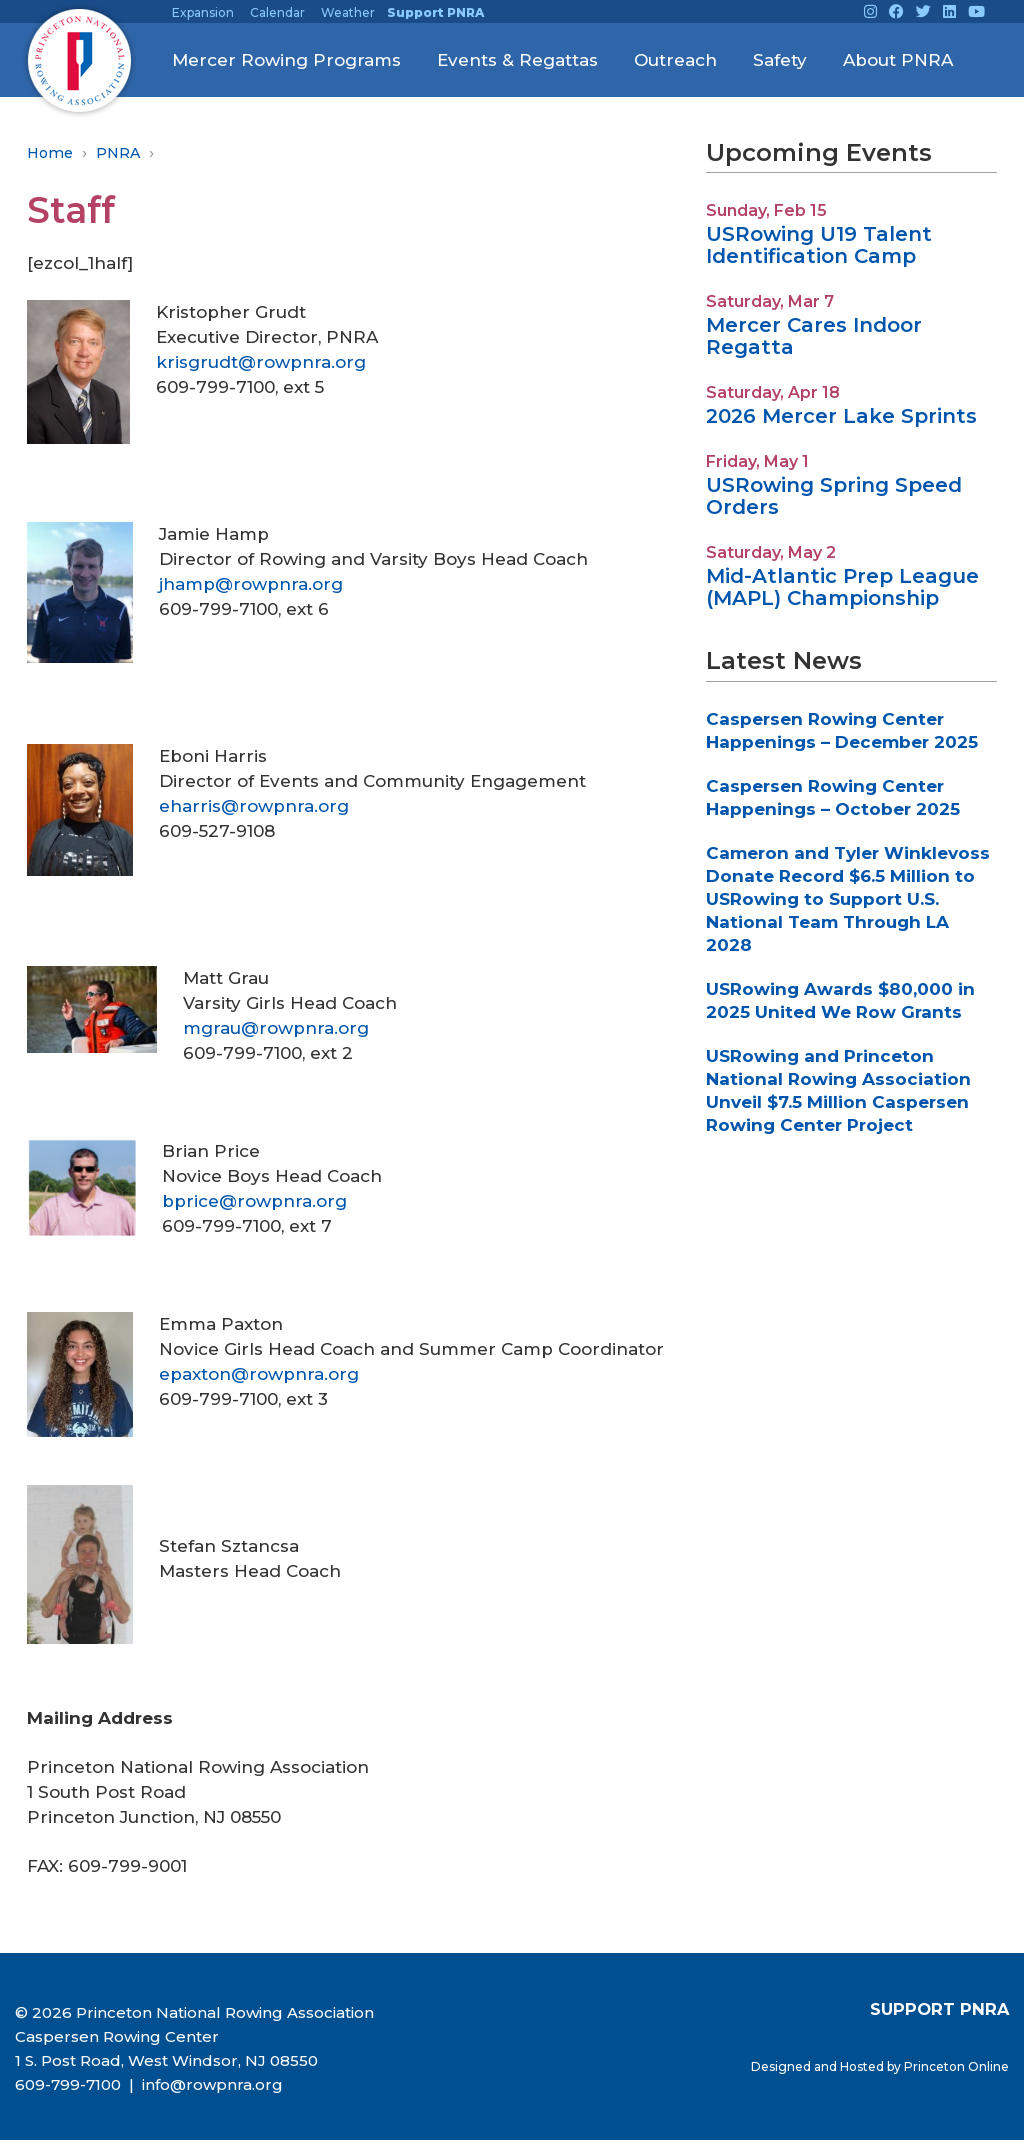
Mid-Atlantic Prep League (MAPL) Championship (842, 587)
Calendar (277, 12)
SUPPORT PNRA (939, 2009)
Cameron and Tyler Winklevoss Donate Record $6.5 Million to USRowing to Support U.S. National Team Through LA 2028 (848, 899)
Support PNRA (435, 12)
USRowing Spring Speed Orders (834, 496)
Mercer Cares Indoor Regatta (814, 336)
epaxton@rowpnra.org (259, 1374)
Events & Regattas (517, 60)
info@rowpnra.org (210, 2084)
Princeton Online (956, 2066)
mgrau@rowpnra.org (276, 1028)
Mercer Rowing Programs (286, 60)
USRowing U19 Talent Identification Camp (819, 245)
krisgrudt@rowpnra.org (261, 362)
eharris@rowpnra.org (254, 806)
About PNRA (898, 60)
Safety (780, 60)
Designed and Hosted (819, 2066)
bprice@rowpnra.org (254, 1201)
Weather (348, 12)
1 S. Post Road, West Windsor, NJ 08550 (166, 2060)
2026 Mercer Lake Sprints (841, 416)
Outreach (675, 60)
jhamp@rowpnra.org (251, 584)
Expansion (203, 12)
